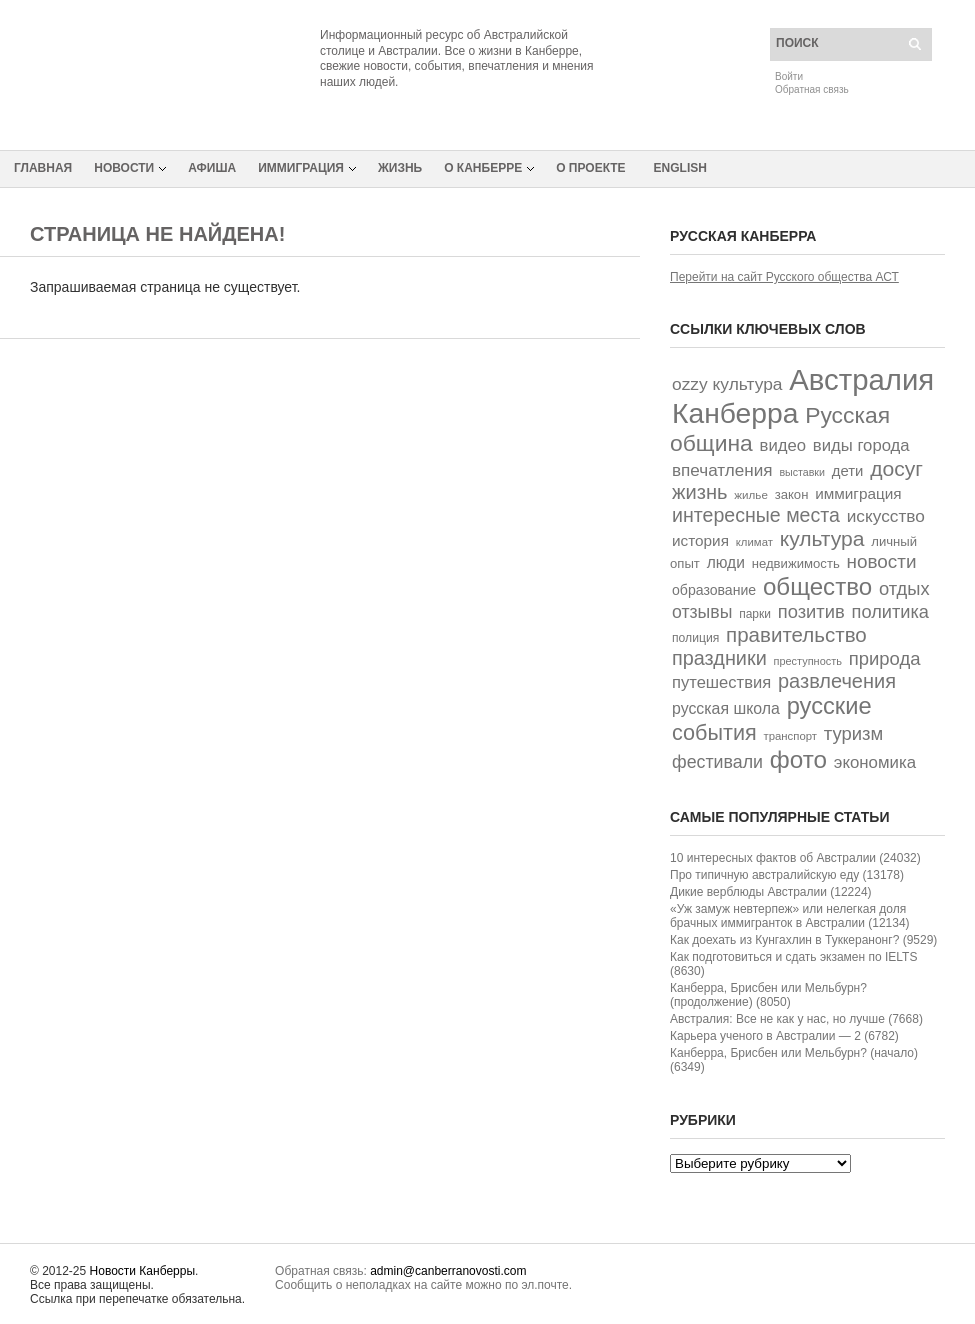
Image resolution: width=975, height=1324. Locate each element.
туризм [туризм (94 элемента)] (854, 733)
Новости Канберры (142, 1271)
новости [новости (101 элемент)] (882, 561)
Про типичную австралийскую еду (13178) (787, 875)
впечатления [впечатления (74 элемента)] (722, 470)
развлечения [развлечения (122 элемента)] (837, 681)
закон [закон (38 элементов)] (792, 494)
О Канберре (483, 168)
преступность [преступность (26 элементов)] (808, 661)
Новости (124, 168)
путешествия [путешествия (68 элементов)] (721, 682)
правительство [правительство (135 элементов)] (796, 634)
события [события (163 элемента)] (714, 732)
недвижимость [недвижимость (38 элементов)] (796, 563)
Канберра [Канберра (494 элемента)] (735, 413)
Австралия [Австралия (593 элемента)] (861, 379)
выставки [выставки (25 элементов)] (802, 472)
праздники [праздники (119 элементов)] (719, 658)
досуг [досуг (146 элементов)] (896, 468)
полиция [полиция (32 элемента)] (695, 638)
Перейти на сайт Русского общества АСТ (784, 277)
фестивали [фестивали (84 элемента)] (717, 762)
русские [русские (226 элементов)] (829, 706)
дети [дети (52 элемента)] (848, 470)
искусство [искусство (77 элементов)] (886, 516)
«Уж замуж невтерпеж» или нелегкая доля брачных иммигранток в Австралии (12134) (790, 916)
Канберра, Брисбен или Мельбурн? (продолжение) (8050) (768, 995)
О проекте (590, 168)
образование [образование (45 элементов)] (714, 590)
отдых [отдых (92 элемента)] (904, 588)
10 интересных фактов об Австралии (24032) (795, 858)
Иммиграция (301, 168)
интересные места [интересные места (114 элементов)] (756, 515)
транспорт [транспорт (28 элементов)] (790, 736)
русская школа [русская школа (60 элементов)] (726, 708)
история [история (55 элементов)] (700, 540)
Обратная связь (812, 89)
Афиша (212, 168)
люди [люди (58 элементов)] (726, 562)
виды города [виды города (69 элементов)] (861, 445)
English (680, 168)
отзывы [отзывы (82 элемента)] (702, 612)
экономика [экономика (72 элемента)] (875, 762)
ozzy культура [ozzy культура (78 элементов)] (727, 384)
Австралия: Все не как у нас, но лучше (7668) (796, 1019)
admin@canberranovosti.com (448, 1271)
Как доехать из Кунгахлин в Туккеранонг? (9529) (803, 940)
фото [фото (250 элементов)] (798, 759)
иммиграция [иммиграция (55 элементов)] (858, 493)
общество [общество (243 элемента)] (817, 586)
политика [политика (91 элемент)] (890, 612)
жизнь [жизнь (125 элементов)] (700, 492)
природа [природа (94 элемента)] (885, 658)
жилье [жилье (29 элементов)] (751, 494)
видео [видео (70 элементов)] (783, 445)
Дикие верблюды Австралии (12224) (771, 892)
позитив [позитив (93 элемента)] (811, 611)
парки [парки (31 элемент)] (755, 614)
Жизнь (400, 168)
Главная (43, 168)
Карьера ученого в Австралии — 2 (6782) (784, 1036)
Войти (789, 76)
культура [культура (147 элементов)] (822, 538)
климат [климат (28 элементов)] (754, 542)
